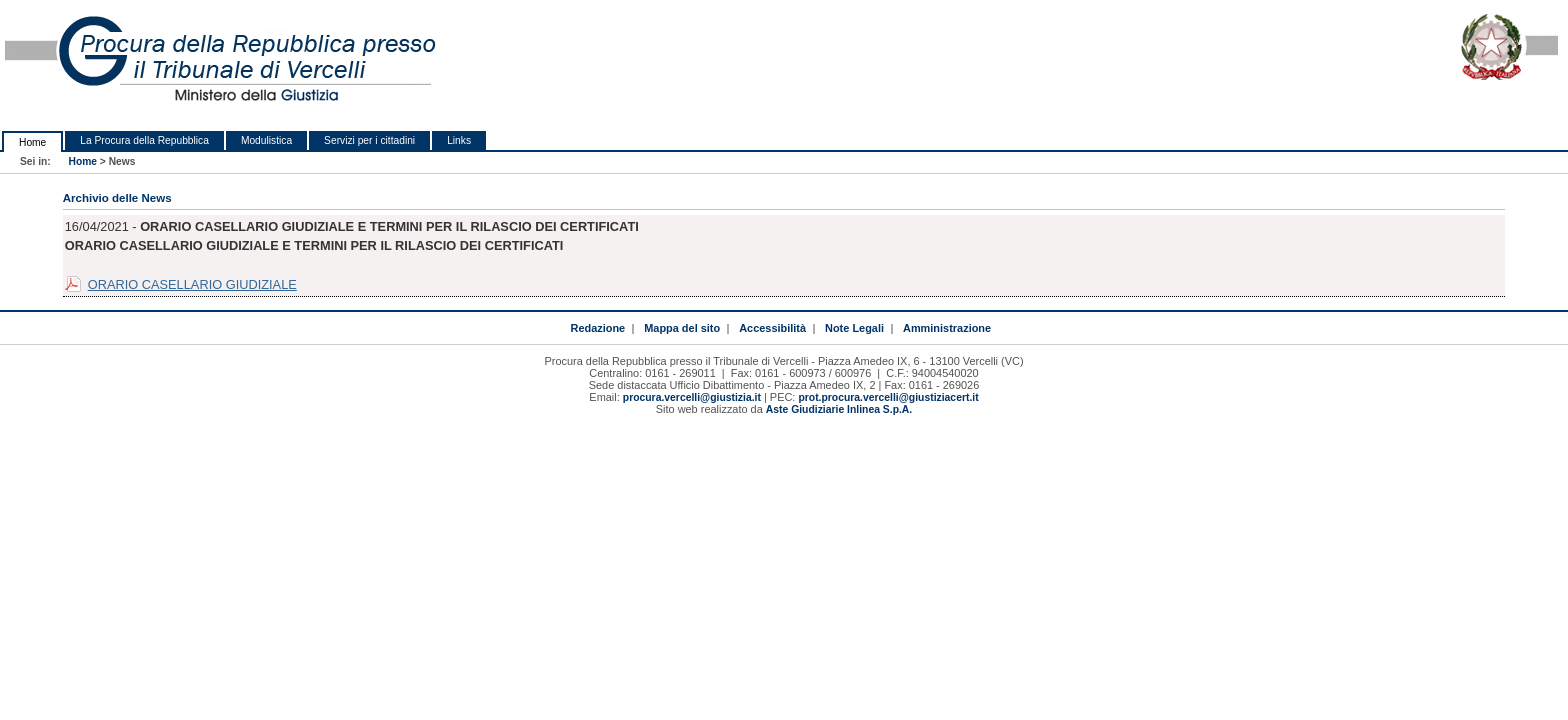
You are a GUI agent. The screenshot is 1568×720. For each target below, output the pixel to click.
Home (32, 142)
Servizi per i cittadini (369, 140)
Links (459, 140)
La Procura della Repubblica (144, 140)
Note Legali (854, 328)
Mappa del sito (682, 328)
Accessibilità (772, 328)
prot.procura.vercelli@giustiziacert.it (888, 397)
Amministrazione (947, 328)
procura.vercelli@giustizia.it (692, 397)
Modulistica (266, 140)
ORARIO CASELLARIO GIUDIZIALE (192, 284)
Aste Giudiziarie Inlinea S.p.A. (839, 409)
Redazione (597, 328)
